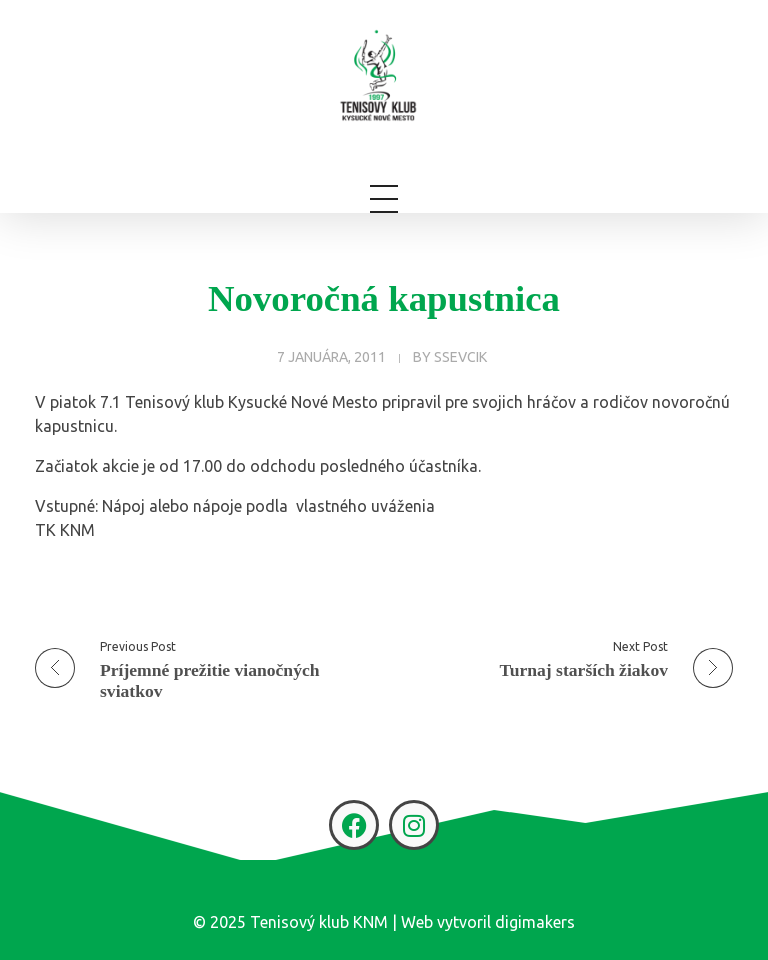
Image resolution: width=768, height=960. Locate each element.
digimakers (535, 922)
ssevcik (460, 357)
